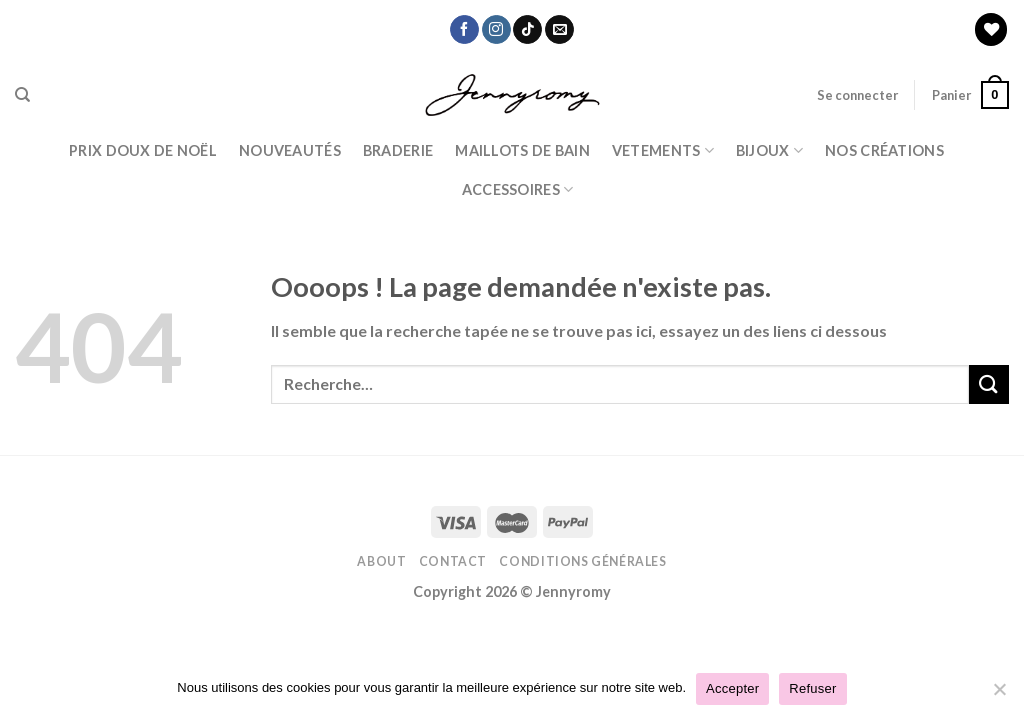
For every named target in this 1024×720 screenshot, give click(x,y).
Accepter (732, 688)
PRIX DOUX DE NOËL (143, 150)
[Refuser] (999, 695)
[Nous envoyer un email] (559, 30)
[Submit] (989, 384)
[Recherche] (22, 95)
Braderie (398, 150)
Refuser (812, 688)
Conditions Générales (582, 561)
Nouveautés (290, 150)
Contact (453, 561)
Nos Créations (884, 150)
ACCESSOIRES (518, 189)
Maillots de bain (522, 150)
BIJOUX (769, 150)
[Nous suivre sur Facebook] (464, 30)
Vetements (663, 150)
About (381, 561)
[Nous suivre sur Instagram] (496, 30)
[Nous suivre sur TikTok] (527, 30)
